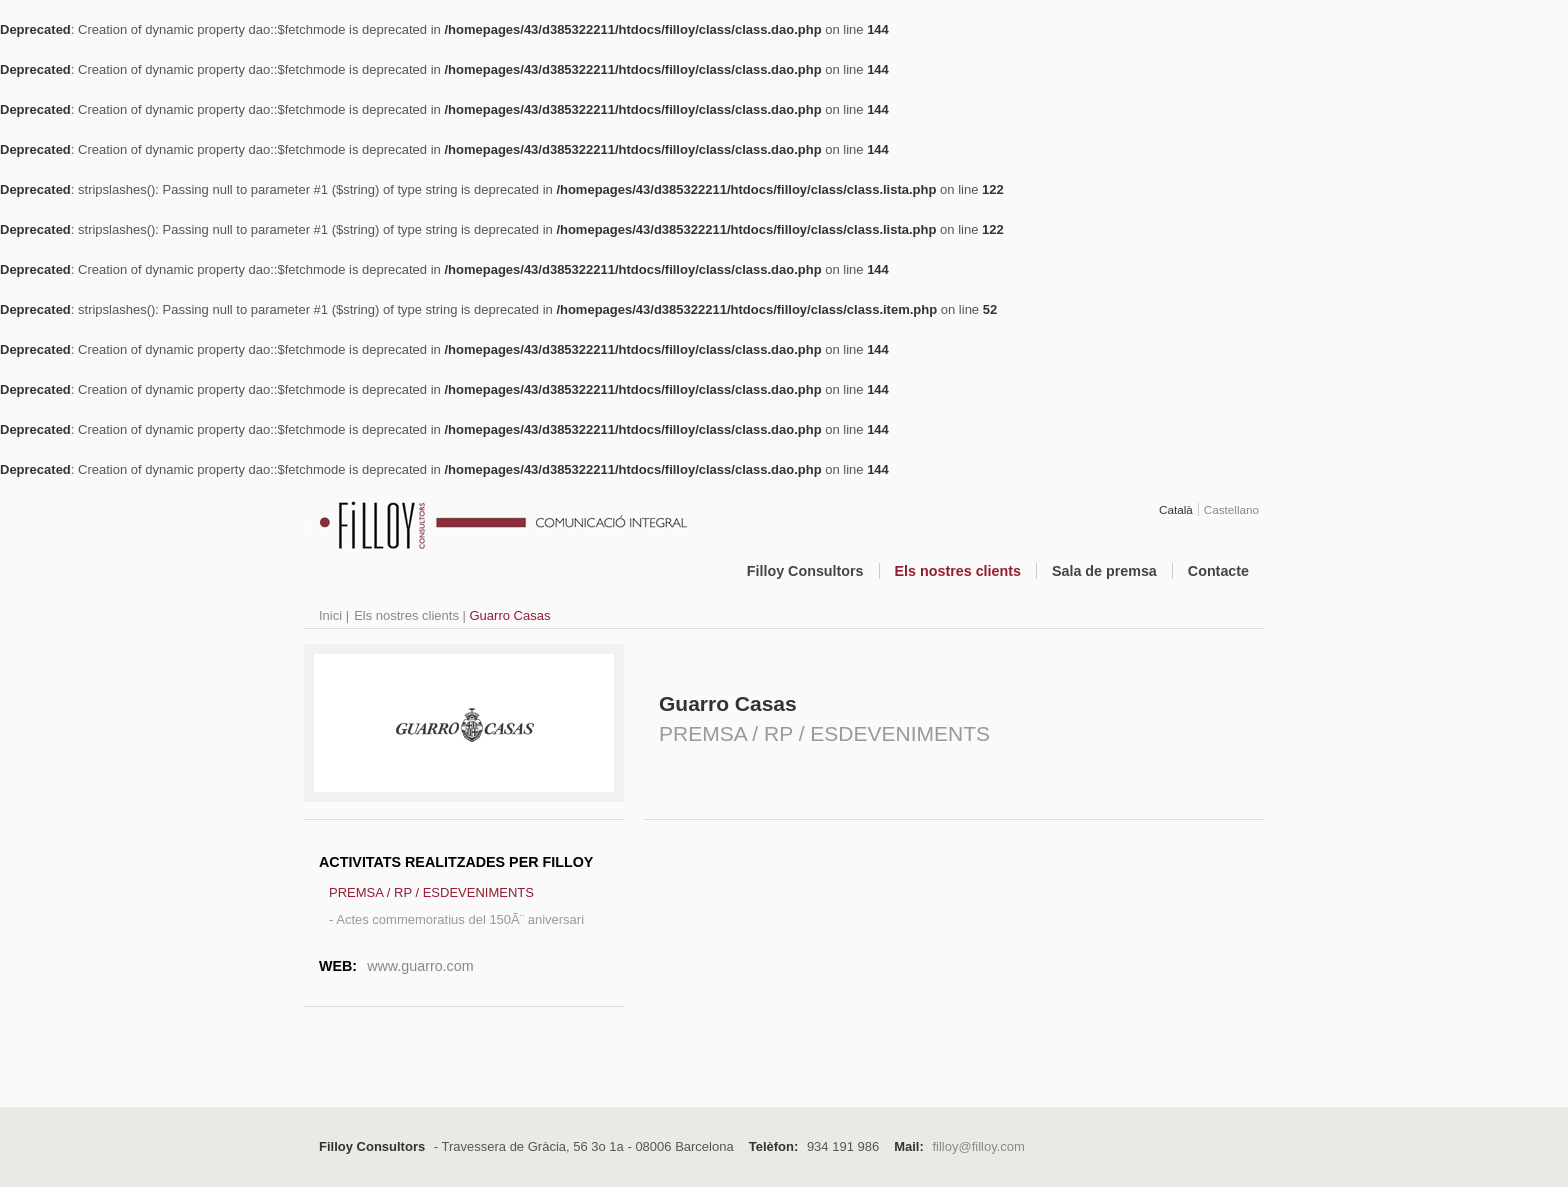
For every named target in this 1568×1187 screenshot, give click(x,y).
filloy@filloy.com (978, 1146)
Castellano (1231, 509)
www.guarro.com (420, 966)
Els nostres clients (958, 571)
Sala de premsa (1104, 571)
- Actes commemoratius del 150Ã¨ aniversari (456, 919)
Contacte (1218, 571)
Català (1176, 509)
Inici (330, 615)
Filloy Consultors (805, 571)
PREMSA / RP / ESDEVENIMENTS (431, 892)
